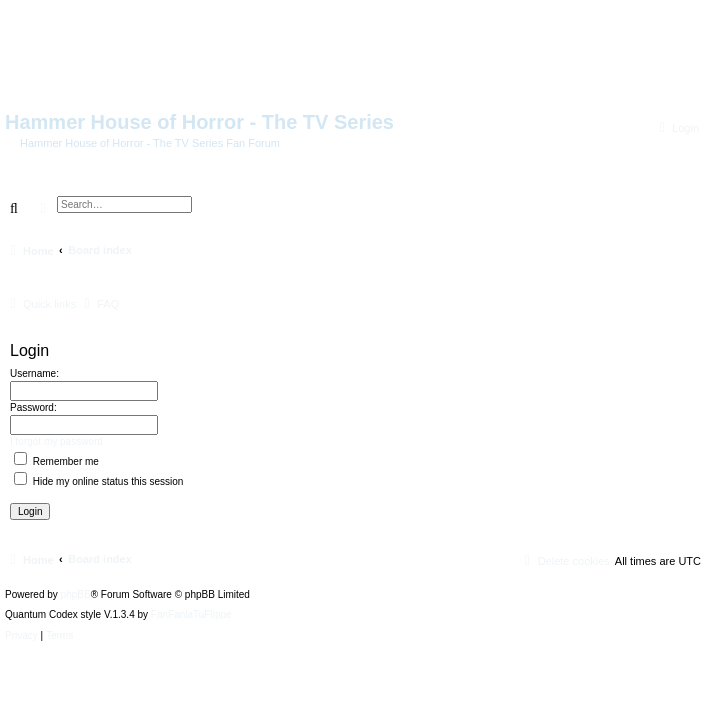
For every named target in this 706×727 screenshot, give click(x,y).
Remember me (56, 461)
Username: (34, 373)
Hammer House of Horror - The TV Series (199, 122)
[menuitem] (676, 128)
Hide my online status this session (98, 481)
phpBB (76, 595)
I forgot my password (56, 441)
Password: (33, 407)
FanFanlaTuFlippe (191, 615)
